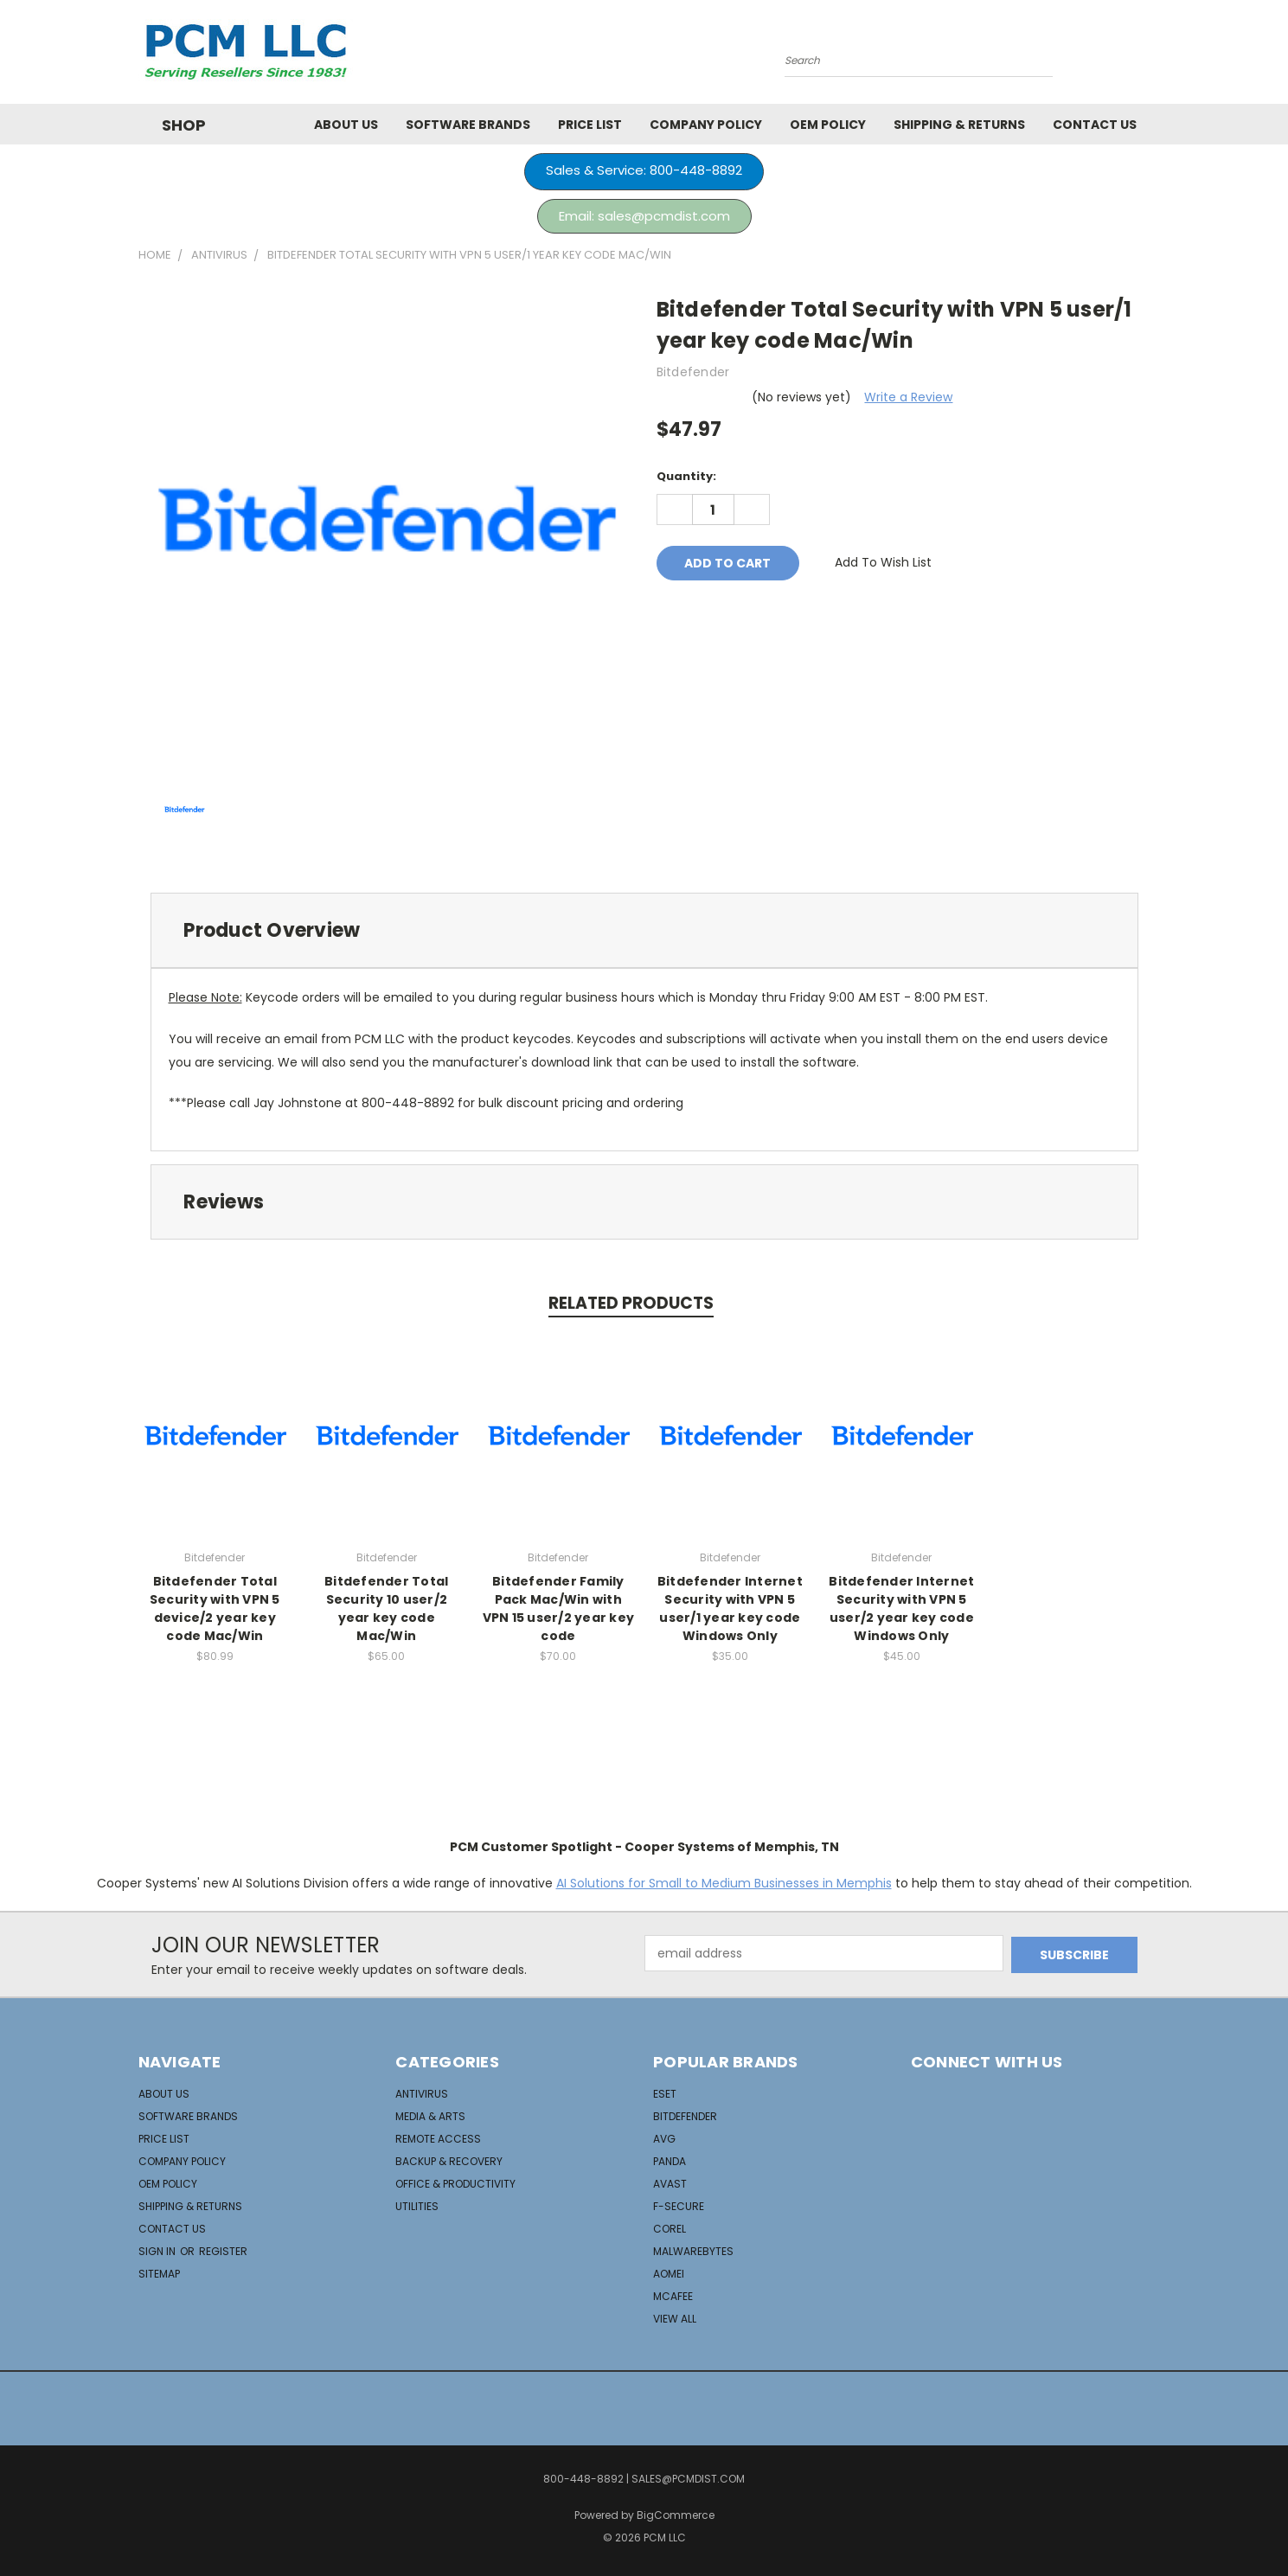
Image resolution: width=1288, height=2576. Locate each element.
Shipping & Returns (959, 124)
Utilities (417, 2206)
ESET (664, 2093)
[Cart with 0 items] (1146, 56)
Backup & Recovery (449, 2161)
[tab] (644, 930)
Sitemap (159, 2273)
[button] (644, 171)
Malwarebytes (693, 2251)
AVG (664, 2138)
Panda (669, 2161)
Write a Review (908, 397)
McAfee (673, 2296)
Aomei (668, 2273)
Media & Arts (430, 2116)
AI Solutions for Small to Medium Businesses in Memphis (724, 1883)
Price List (590, 124)
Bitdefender (685, 2116)
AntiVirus (421, 2093)
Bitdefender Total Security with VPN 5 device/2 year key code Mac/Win (215, 1608)
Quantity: (686, 476)
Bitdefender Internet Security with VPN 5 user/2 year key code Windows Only (901, 1608)
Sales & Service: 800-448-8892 (644, 170)
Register (223, 2251)
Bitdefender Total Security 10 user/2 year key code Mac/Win (386, 1608)
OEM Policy (828, 124)
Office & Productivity (455, 2183)
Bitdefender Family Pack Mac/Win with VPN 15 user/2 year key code (559, 1608)
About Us (346, 124)
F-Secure (678, 2206)
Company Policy (706, 124)
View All (674, 2318)
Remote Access (438, 2138)
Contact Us (1095, 124)
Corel (669, 2228)
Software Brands (468, 124)
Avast (670, 2183)
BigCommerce (675, 2515)
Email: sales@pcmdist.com (644, 216)
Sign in (158, 2251)
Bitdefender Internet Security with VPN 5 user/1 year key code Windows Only (730, 1608)
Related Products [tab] (631, 1303)
